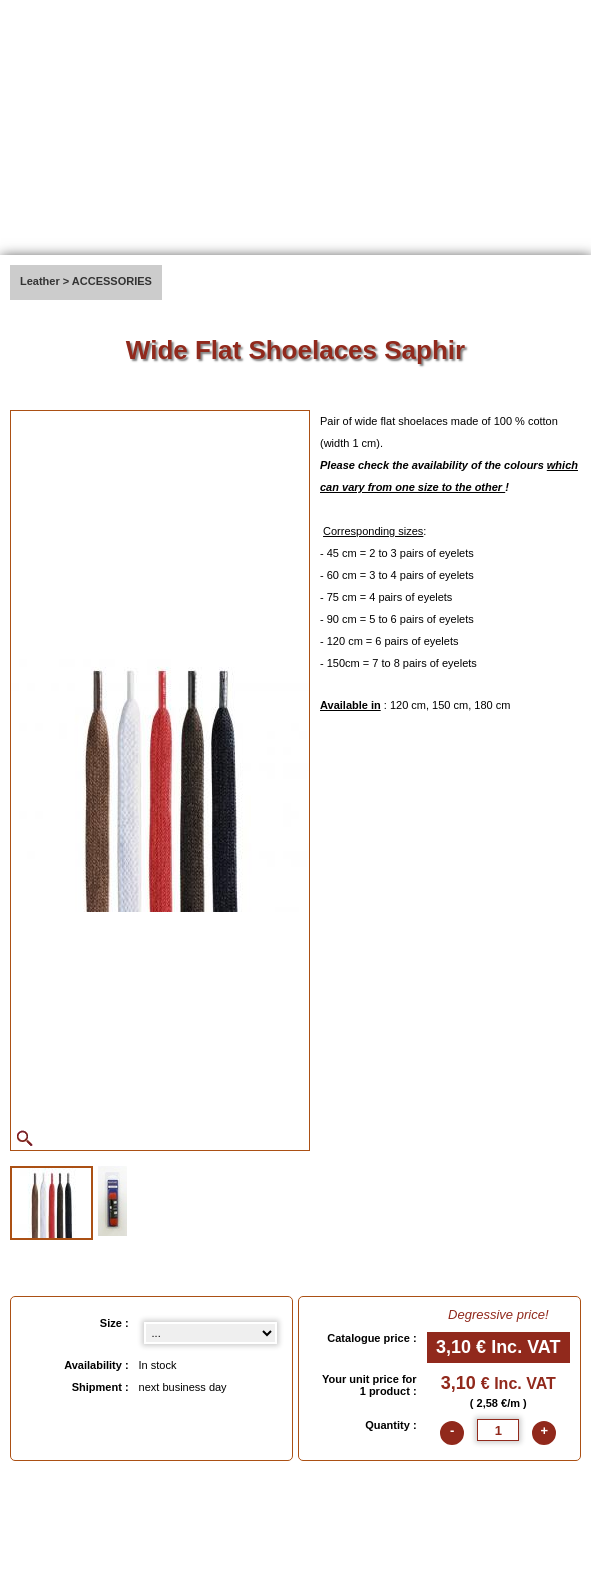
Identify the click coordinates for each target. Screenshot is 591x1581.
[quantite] (498, 1430)
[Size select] (210, 1333)
